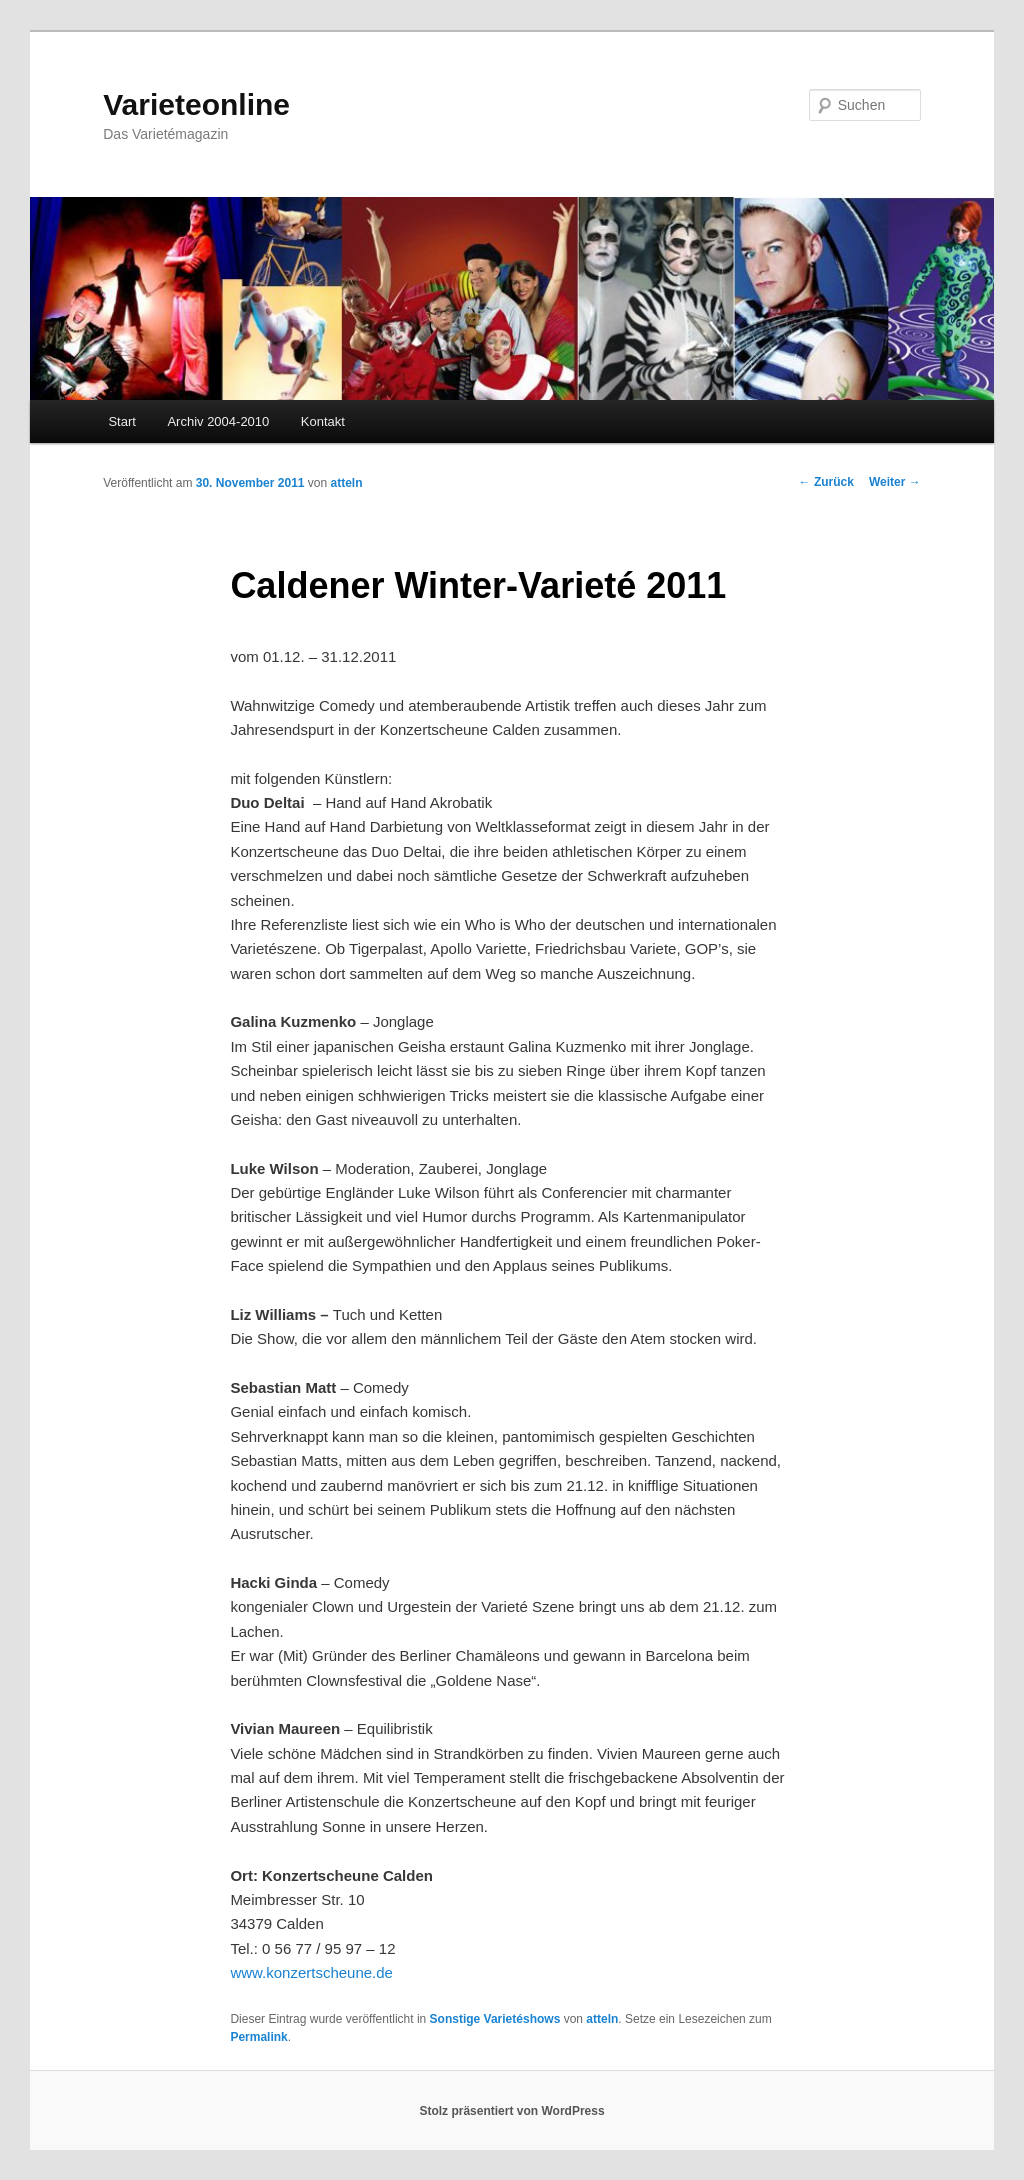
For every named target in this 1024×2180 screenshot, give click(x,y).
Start (121, 421)
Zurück (826, 482)
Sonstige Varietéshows (495, 2019)
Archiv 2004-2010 (218, 421)
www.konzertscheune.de (311, 1972)
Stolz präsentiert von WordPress (511, 2111)
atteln (347, 483)
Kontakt (323, 421)
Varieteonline (196, 104)
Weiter (895, 482)
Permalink (258, 2037)
